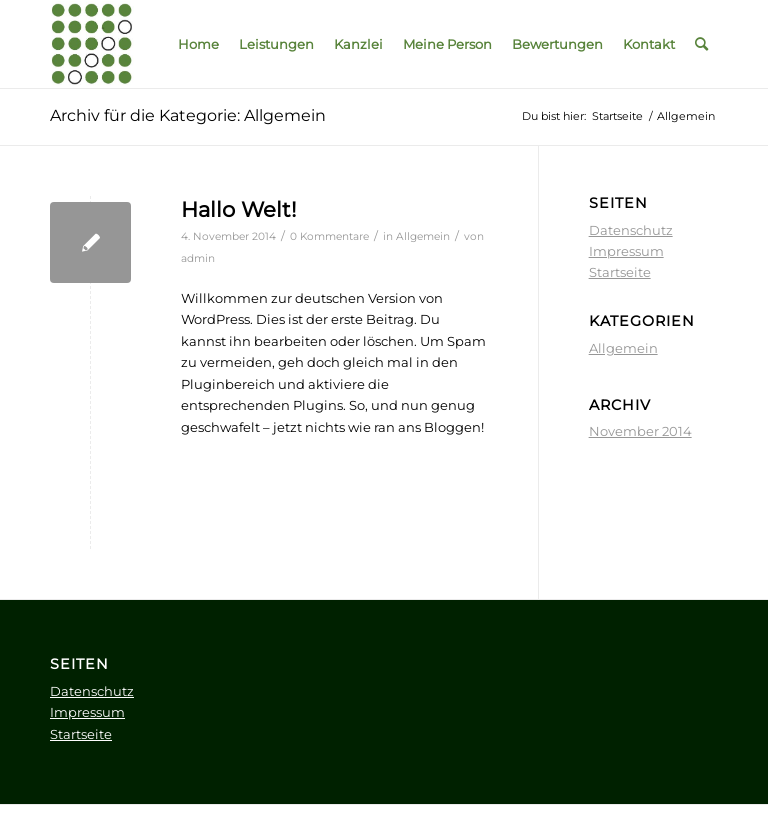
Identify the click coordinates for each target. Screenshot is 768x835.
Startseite (620, 272)
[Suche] (701, 44)
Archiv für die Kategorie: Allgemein (188, 115)
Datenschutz (631, 230)
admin (198, 258)
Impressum (626, 251)
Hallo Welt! (238, 209)
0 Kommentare (329, 236)
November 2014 (640, 431)
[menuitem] (198, 44)
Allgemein (423, 236)
